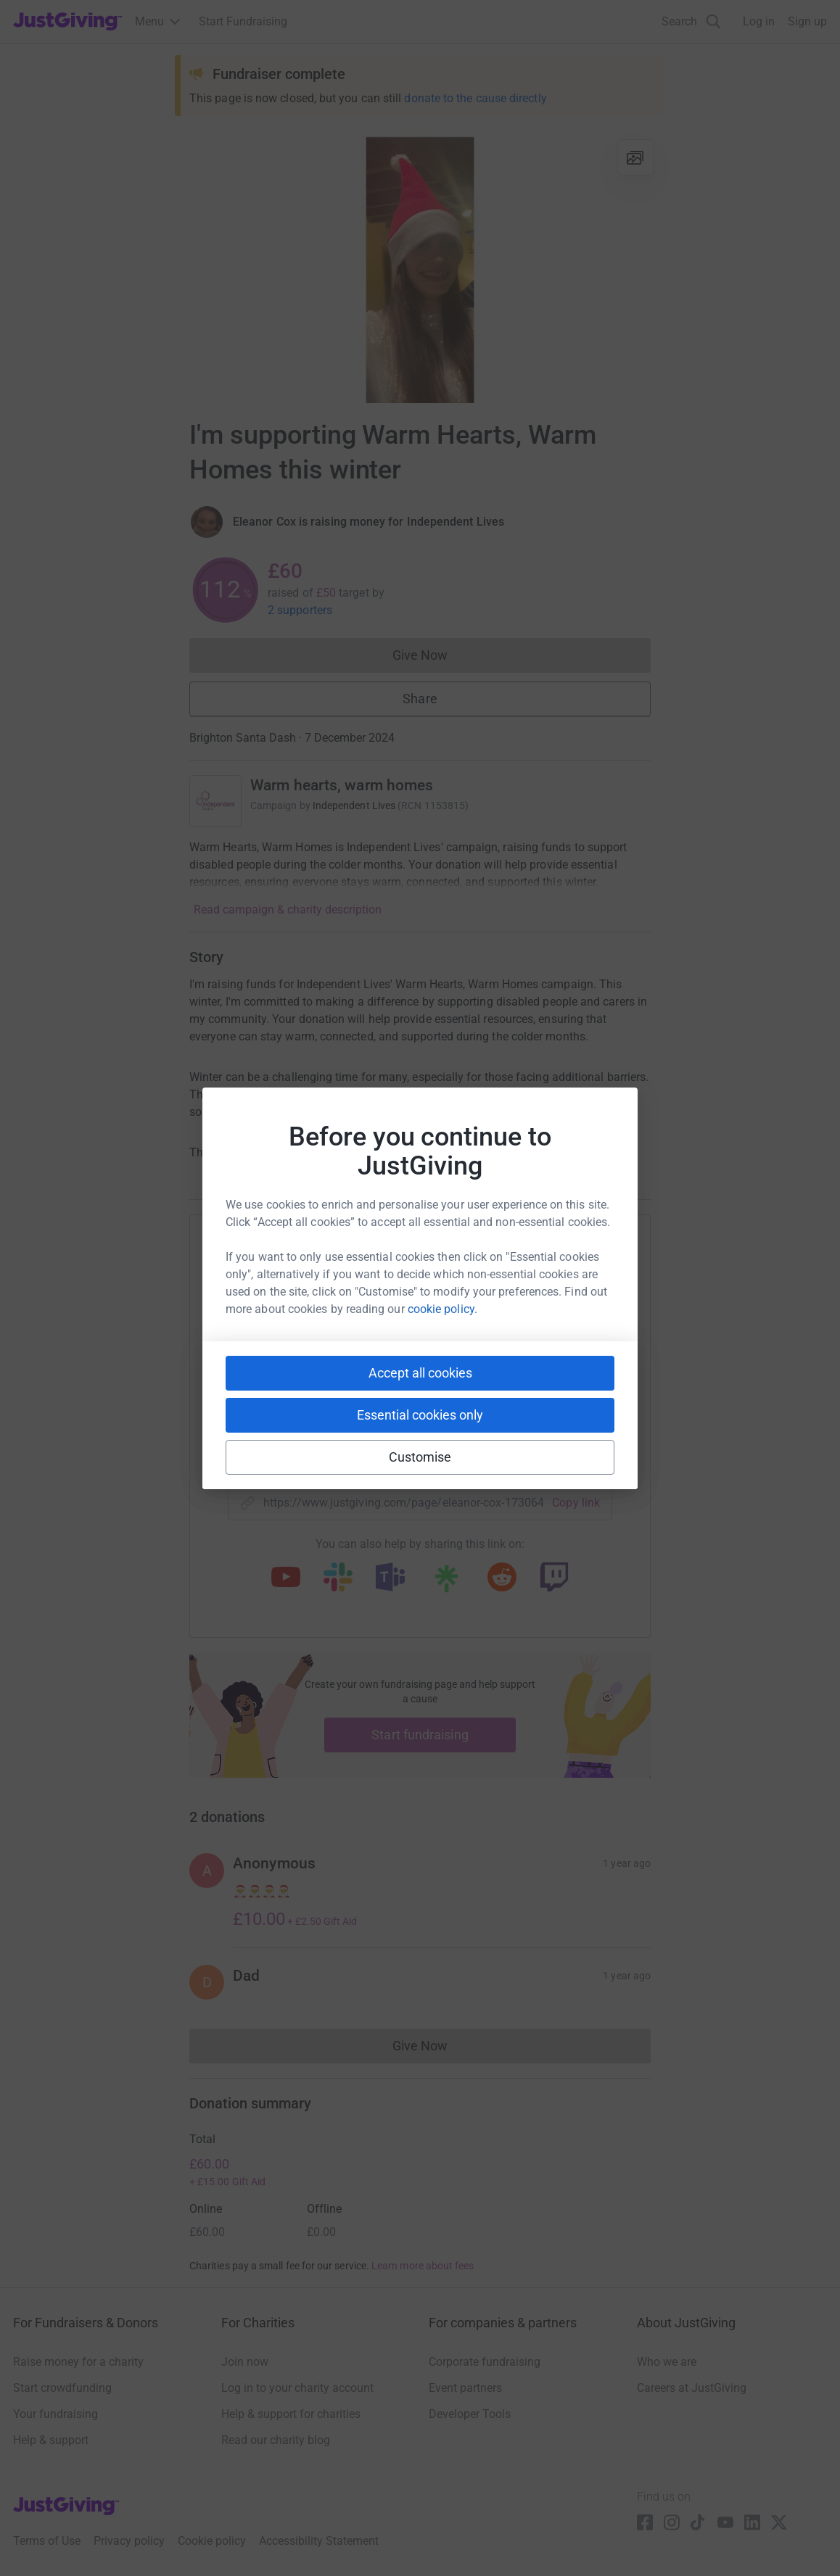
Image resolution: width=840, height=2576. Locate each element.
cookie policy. (442, 1309)
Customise (420, 1457)
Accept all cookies (420, 1372)
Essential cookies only (420, 1414)
